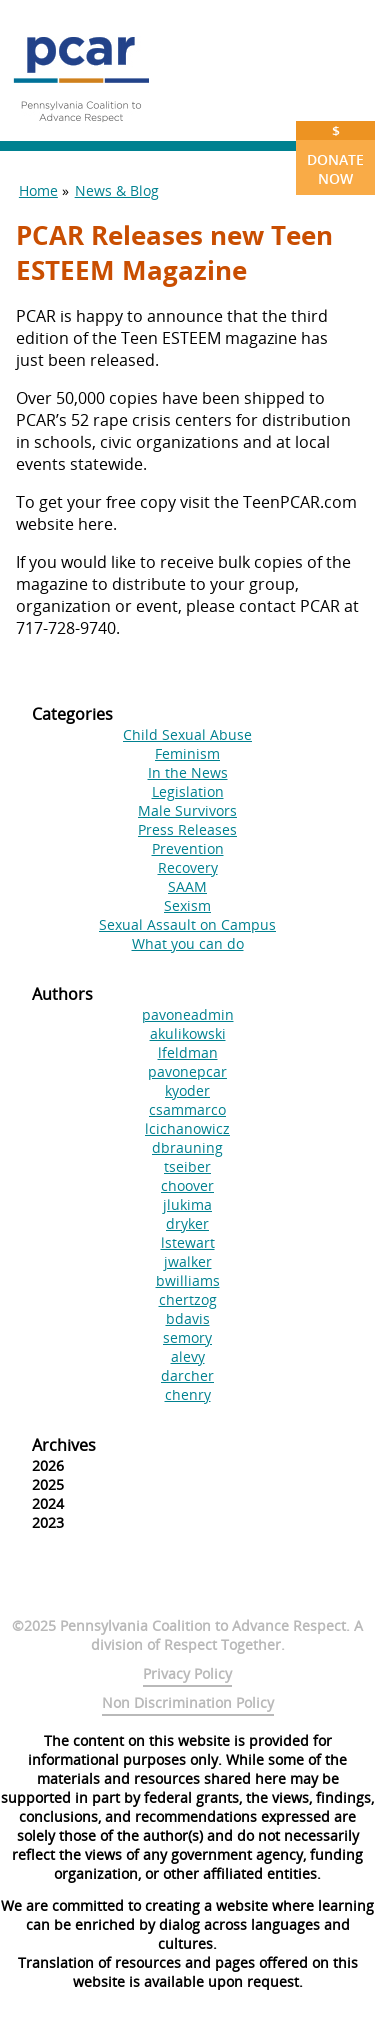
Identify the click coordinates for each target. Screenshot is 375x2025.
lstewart (188, 1242)
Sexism (187, 905)
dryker (187, 1223)
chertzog (188, 1299)
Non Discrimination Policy (188, 1702)
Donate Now (335, 154)
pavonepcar (187, 1071)
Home (38, 190)
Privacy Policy (187, 1673)
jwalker (188, 1261)
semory (187, 1337)
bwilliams (188, 1280)
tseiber (187, 1166)
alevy (188, 1356)
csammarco (187, 1109)
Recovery (188, 867)
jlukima (187, 1204)
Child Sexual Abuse (187, 734)
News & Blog (117, 190)
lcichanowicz (187, 1128)
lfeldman (188, 1052)
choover (187, 1185)
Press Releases (187, 829)
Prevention (188, 848)
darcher (187, 1375)
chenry (188, 1394)
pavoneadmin (188, 1014)
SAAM (187, 886)
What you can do (188, 943)
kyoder (187, 1090)
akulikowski (188, 1033)
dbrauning (187, 1147)
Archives (64, 1445)
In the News (188, 772)
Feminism (187, 753)
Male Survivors (187, 810)
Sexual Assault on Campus (187, 924)
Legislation (188, 791)
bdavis (188, 1318)
